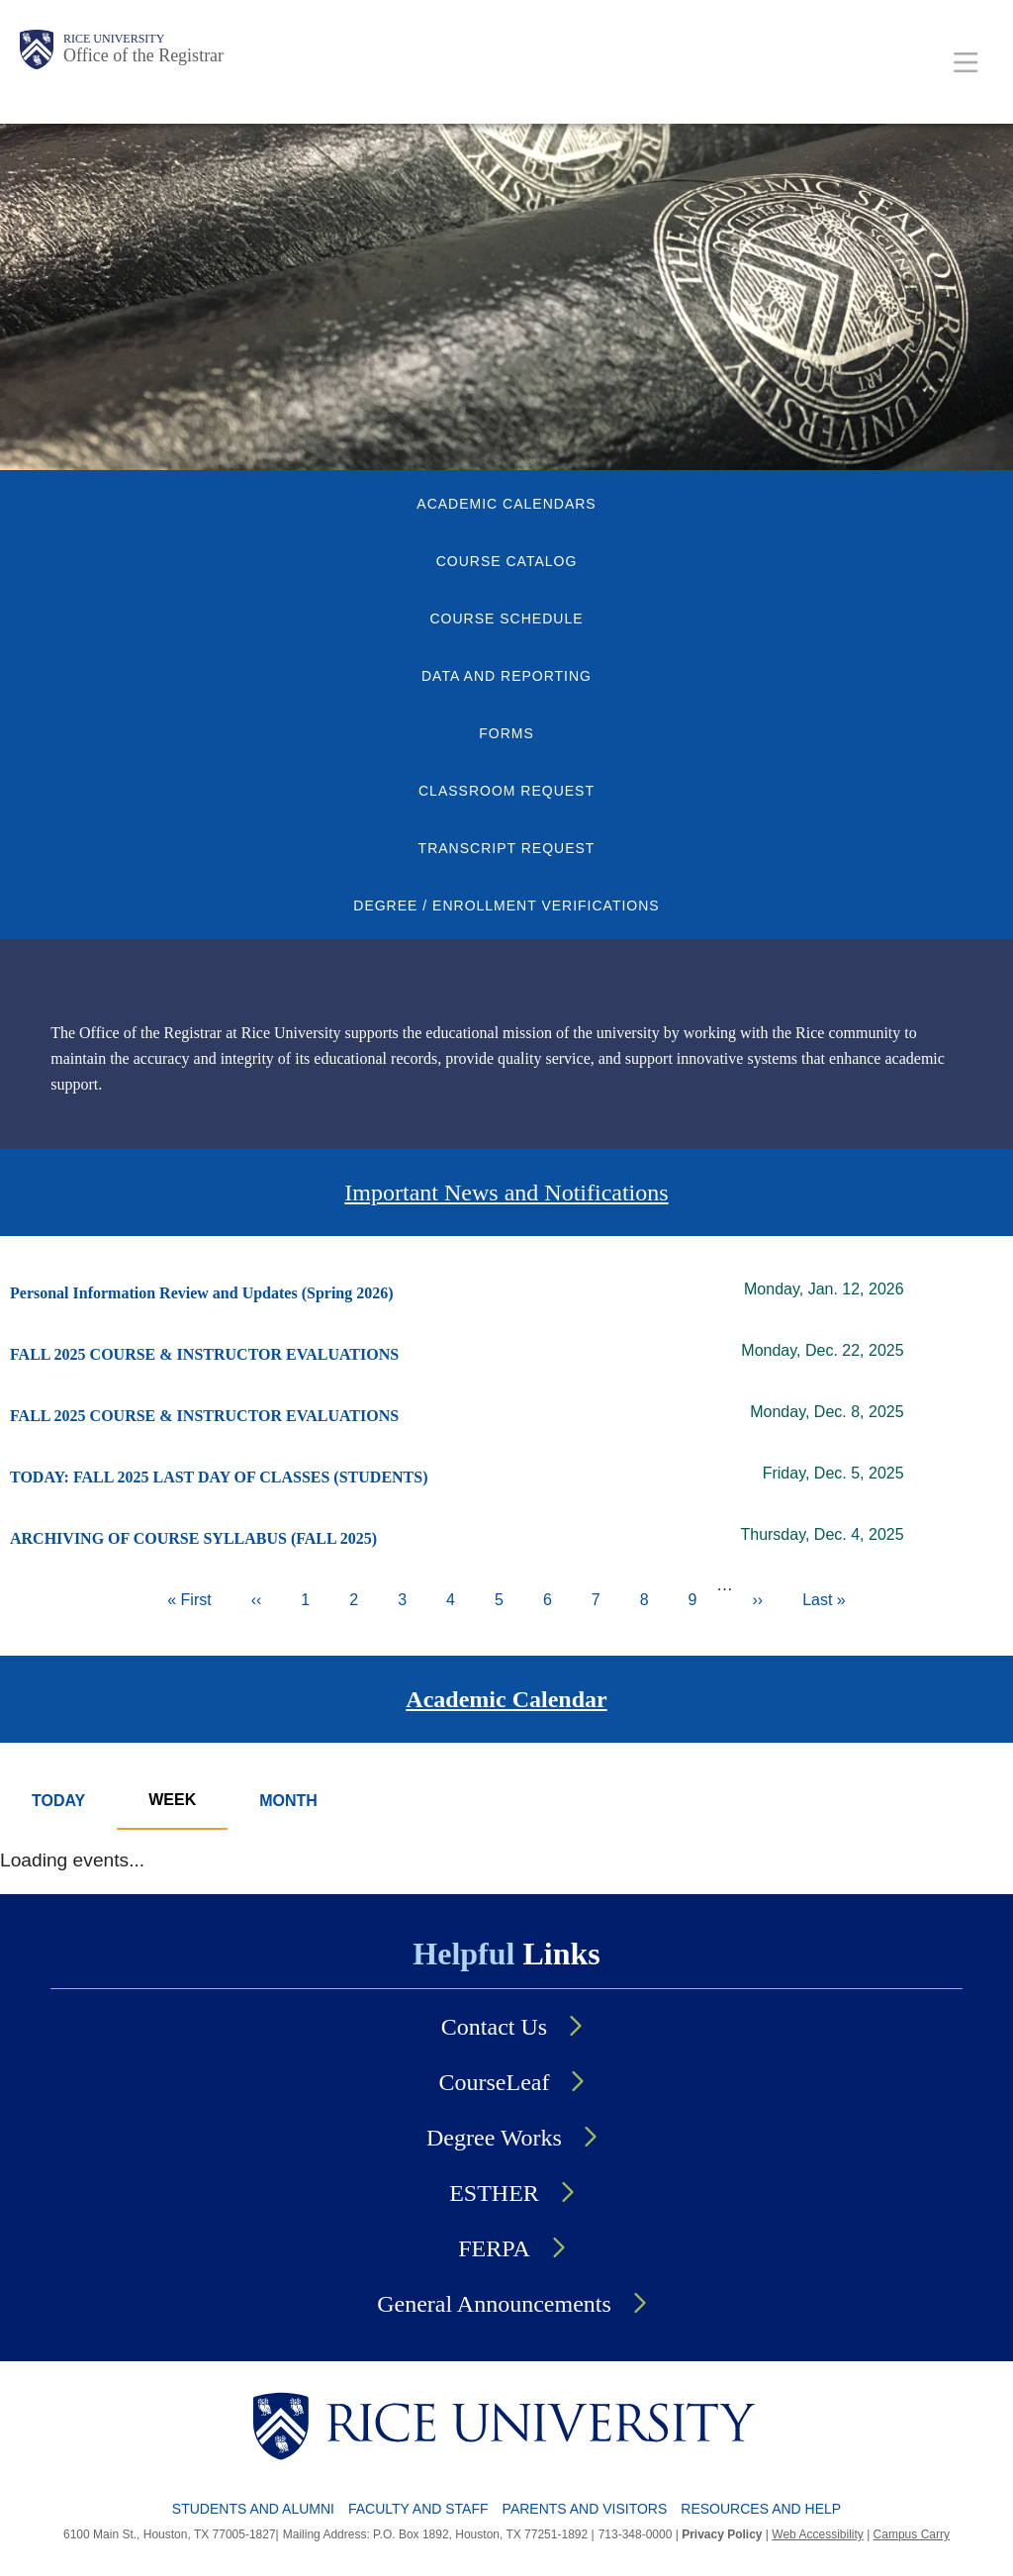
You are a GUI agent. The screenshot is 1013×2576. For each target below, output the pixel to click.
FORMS (506, 733)
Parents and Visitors (585, 2509)
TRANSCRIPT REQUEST (507, 848)
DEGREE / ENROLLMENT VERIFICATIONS (506, 905)
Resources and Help (761, 2509)
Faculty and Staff (418, 2509)
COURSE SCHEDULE (506, 618)
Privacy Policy (722, 2534)
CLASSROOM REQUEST (506, 791)
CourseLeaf (494, 2082)
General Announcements (494, 2304)
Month (288, 1800)
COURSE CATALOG (507, 561)
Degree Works (494, 2137)
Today (58, 1800)
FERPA (494, 2248)
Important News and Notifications (506, 1192)
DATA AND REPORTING (506, 676)
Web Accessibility (817, 2534)
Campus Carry (912, 2534)
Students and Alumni (253, 2509)
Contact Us (494, 2027)
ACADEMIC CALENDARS (506, 504)
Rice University (113, 39)
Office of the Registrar (143, 55)
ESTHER (494, 2193)
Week (172, 1799)
